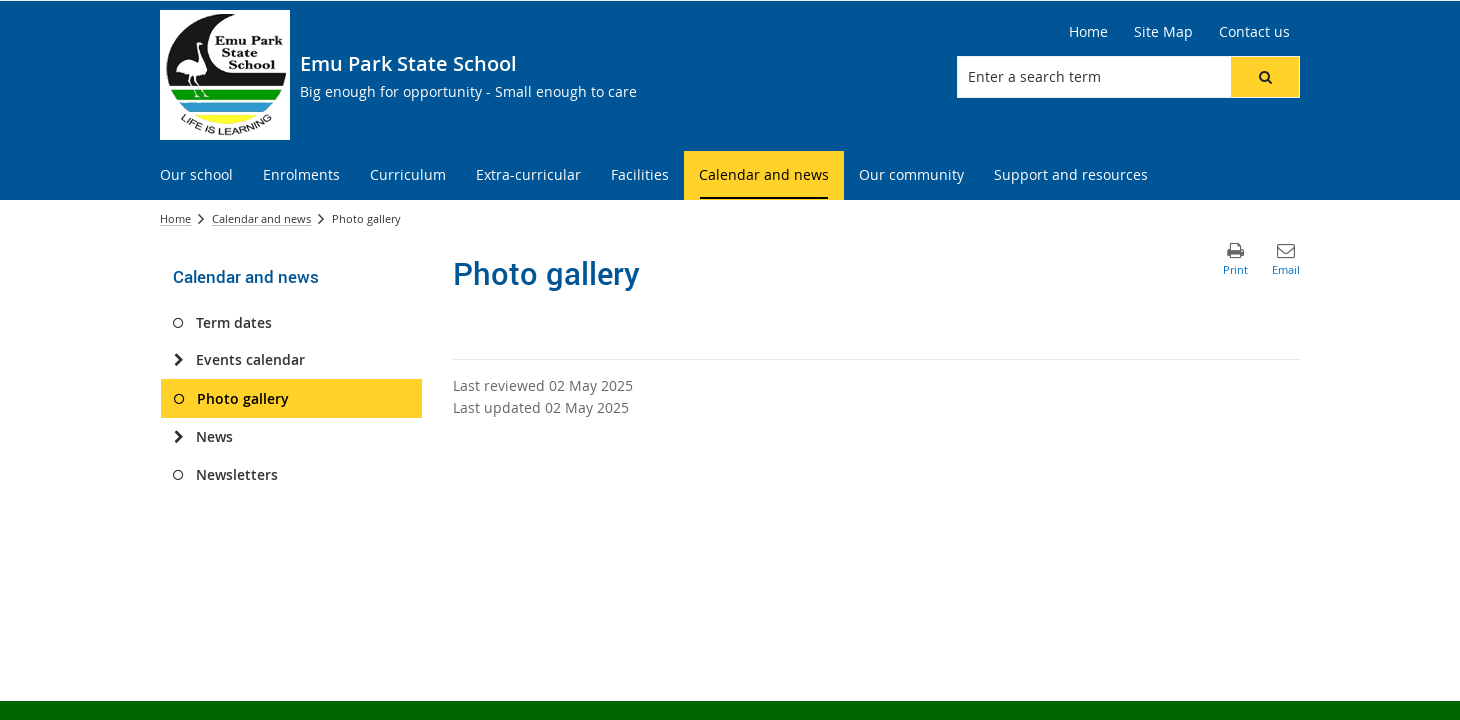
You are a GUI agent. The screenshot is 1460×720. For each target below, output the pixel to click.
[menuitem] (196, 175)
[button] (1265, 77)
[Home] (1088, 32)
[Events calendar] (178, 360)
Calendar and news (261, 218)
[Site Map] (1163, 32)
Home (175, 218)
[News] (178, 437)
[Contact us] (1254, 32)
